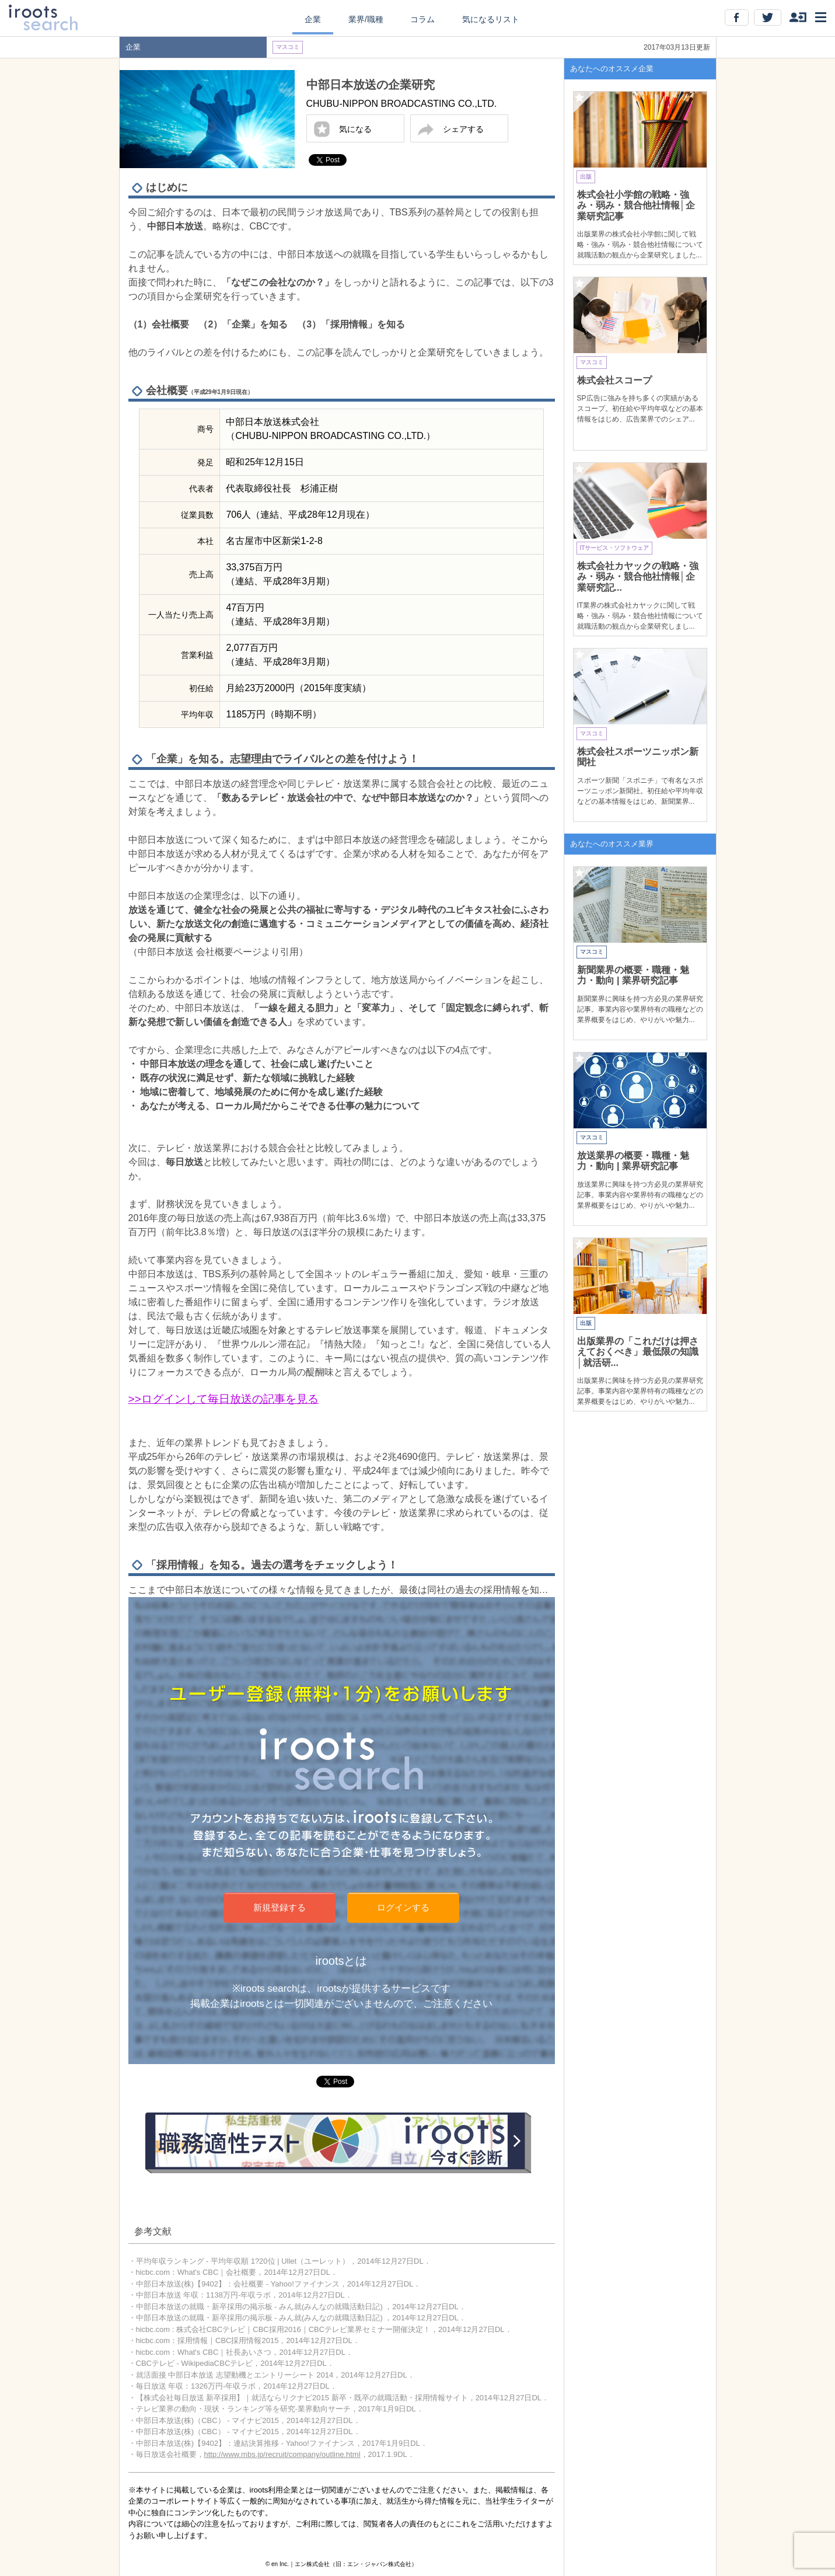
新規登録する (279, 1907)
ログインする (403, 1907)
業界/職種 (365, 19)
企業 (313, 19)
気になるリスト (490, 19)
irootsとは (342, 1960)
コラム (422, 19)
